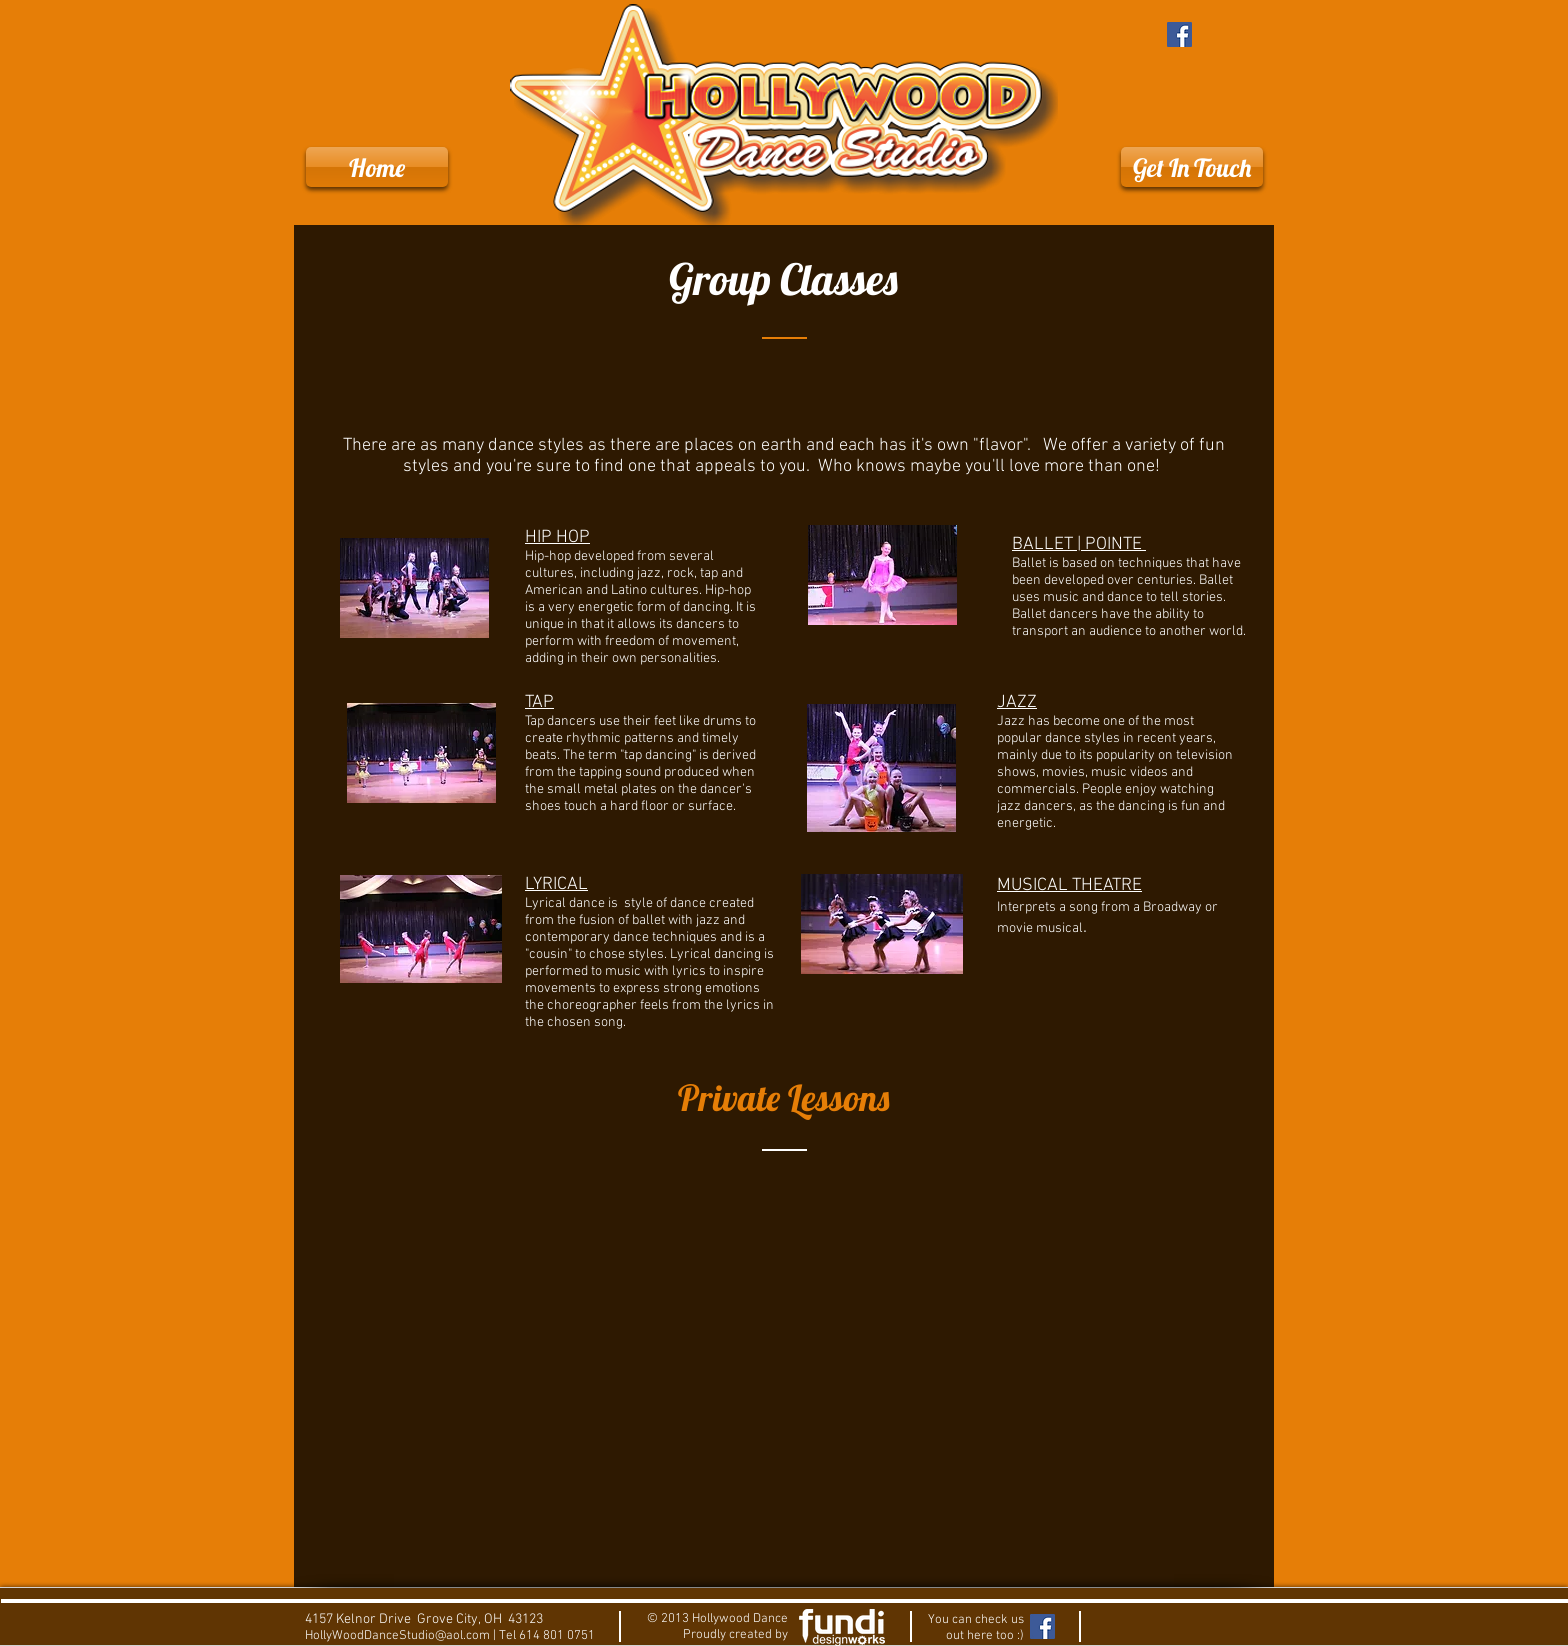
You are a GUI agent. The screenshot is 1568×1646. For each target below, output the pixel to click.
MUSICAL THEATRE (1069, 885)
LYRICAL (556, 884)
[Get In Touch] (1192, 167)
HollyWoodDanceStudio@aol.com (397, 1636)
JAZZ (1017, 702)
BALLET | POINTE (1079, 544)
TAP (539, 702)
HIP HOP (557, 537)
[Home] (377, 167)
